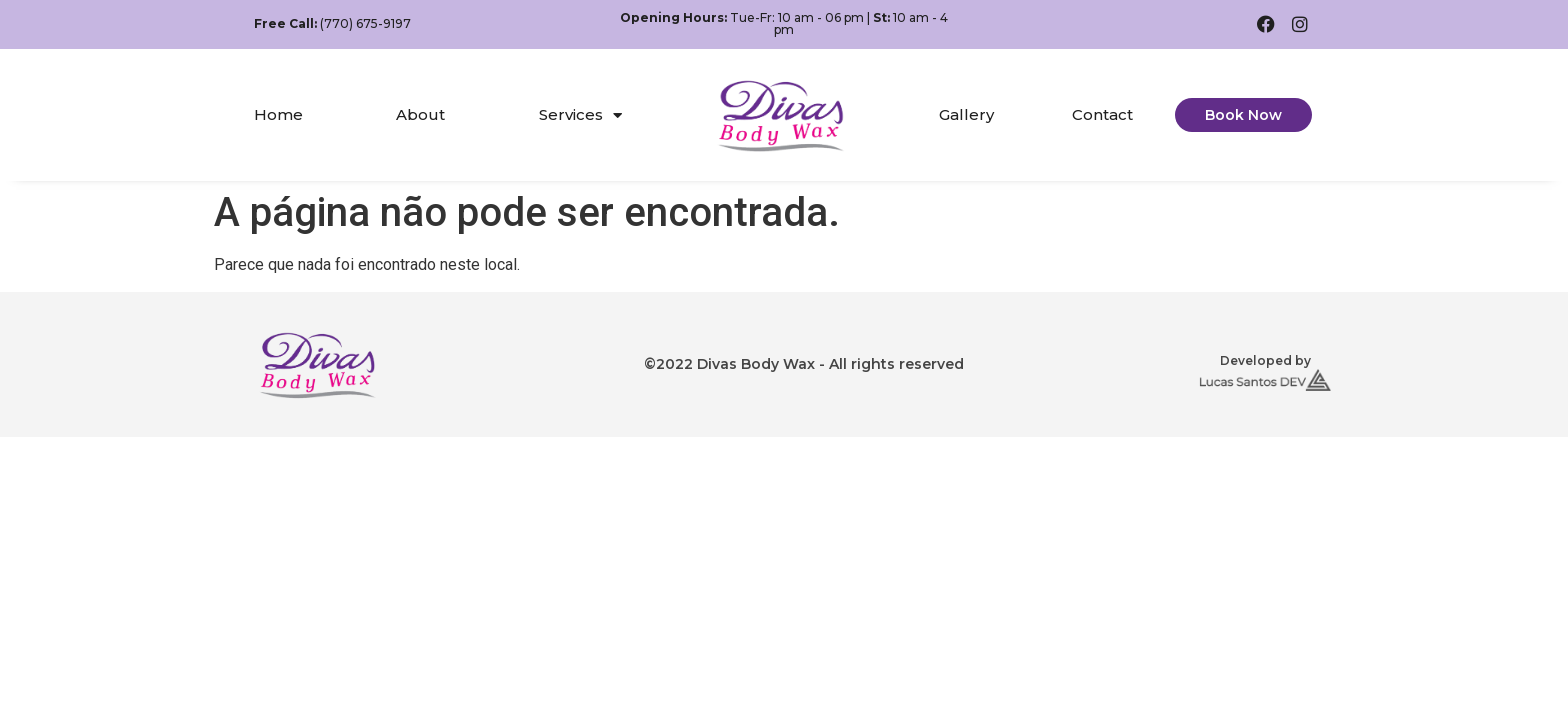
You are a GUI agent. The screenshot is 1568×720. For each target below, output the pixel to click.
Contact (1102, 114)
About (420, 114)
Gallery (966, 114)
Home (278, 114)
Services (580, 115)
